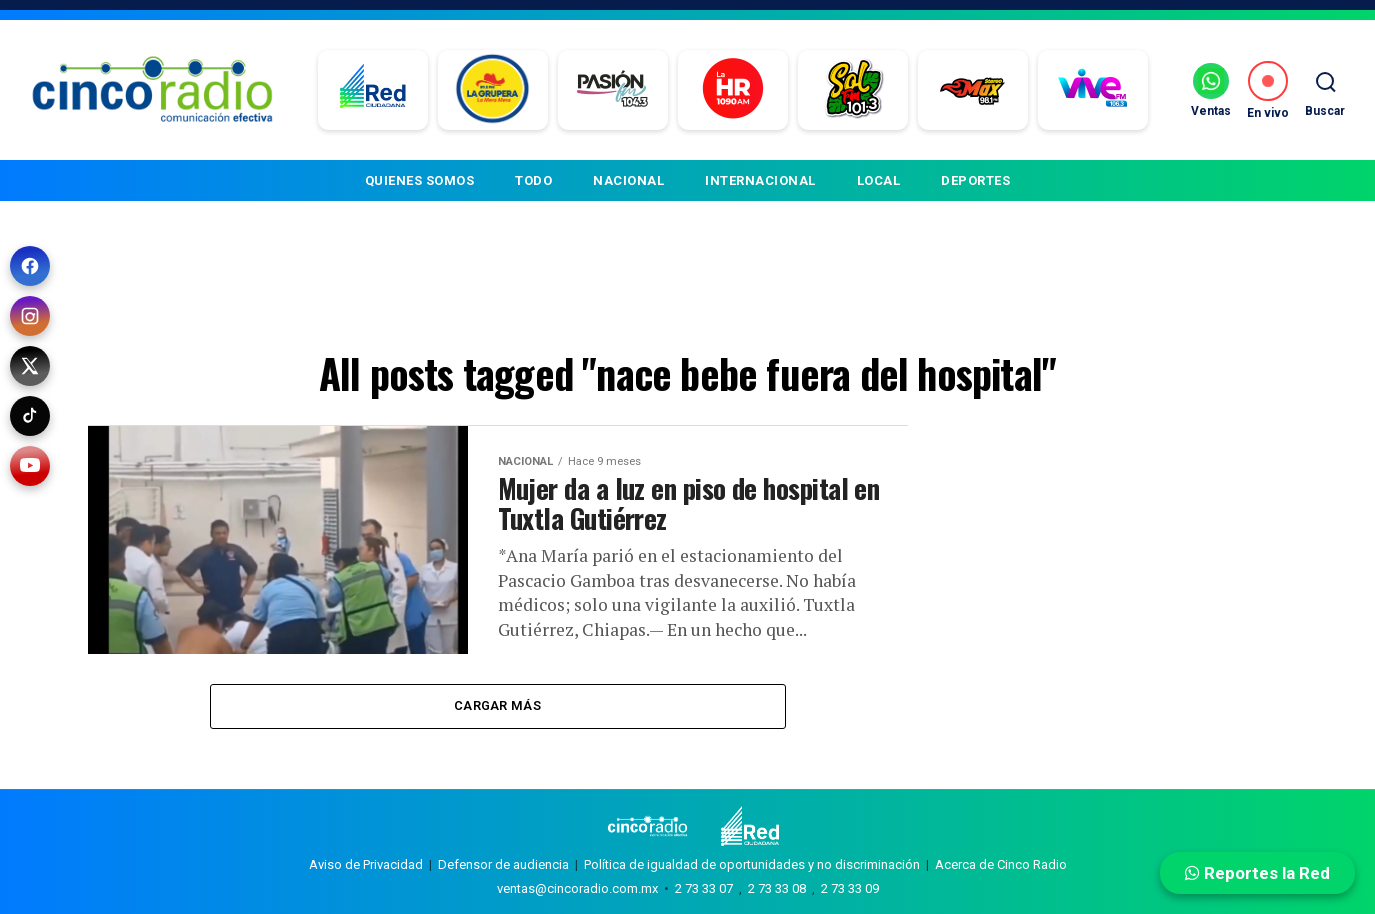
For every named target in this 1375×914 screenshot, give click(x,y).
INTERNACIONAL (760, 180)
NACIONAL (628, 180)
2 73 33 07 (704, 888)
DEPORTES (975, 180)
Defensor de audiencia (503, 864)
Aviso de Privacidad (366, 864)
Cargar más (497, 705)
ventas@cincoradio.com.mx (577, 888)
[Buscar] (1325, 90)
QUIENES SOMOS (420, 180)
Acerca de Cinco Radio (1001, 864)
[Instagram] (30, 316)
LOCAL (879, 180)
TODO (533, 180)
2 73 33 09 (850, 888)
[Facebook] (30, 266)
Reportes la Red (1257, 873)
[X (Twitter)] (30, 366)
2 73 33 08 (777, 888)
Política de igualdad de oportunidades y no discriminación (752, 864)
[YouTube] (30, 466)
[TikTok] (30, 416)
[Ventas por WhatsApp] (1211, 90)
